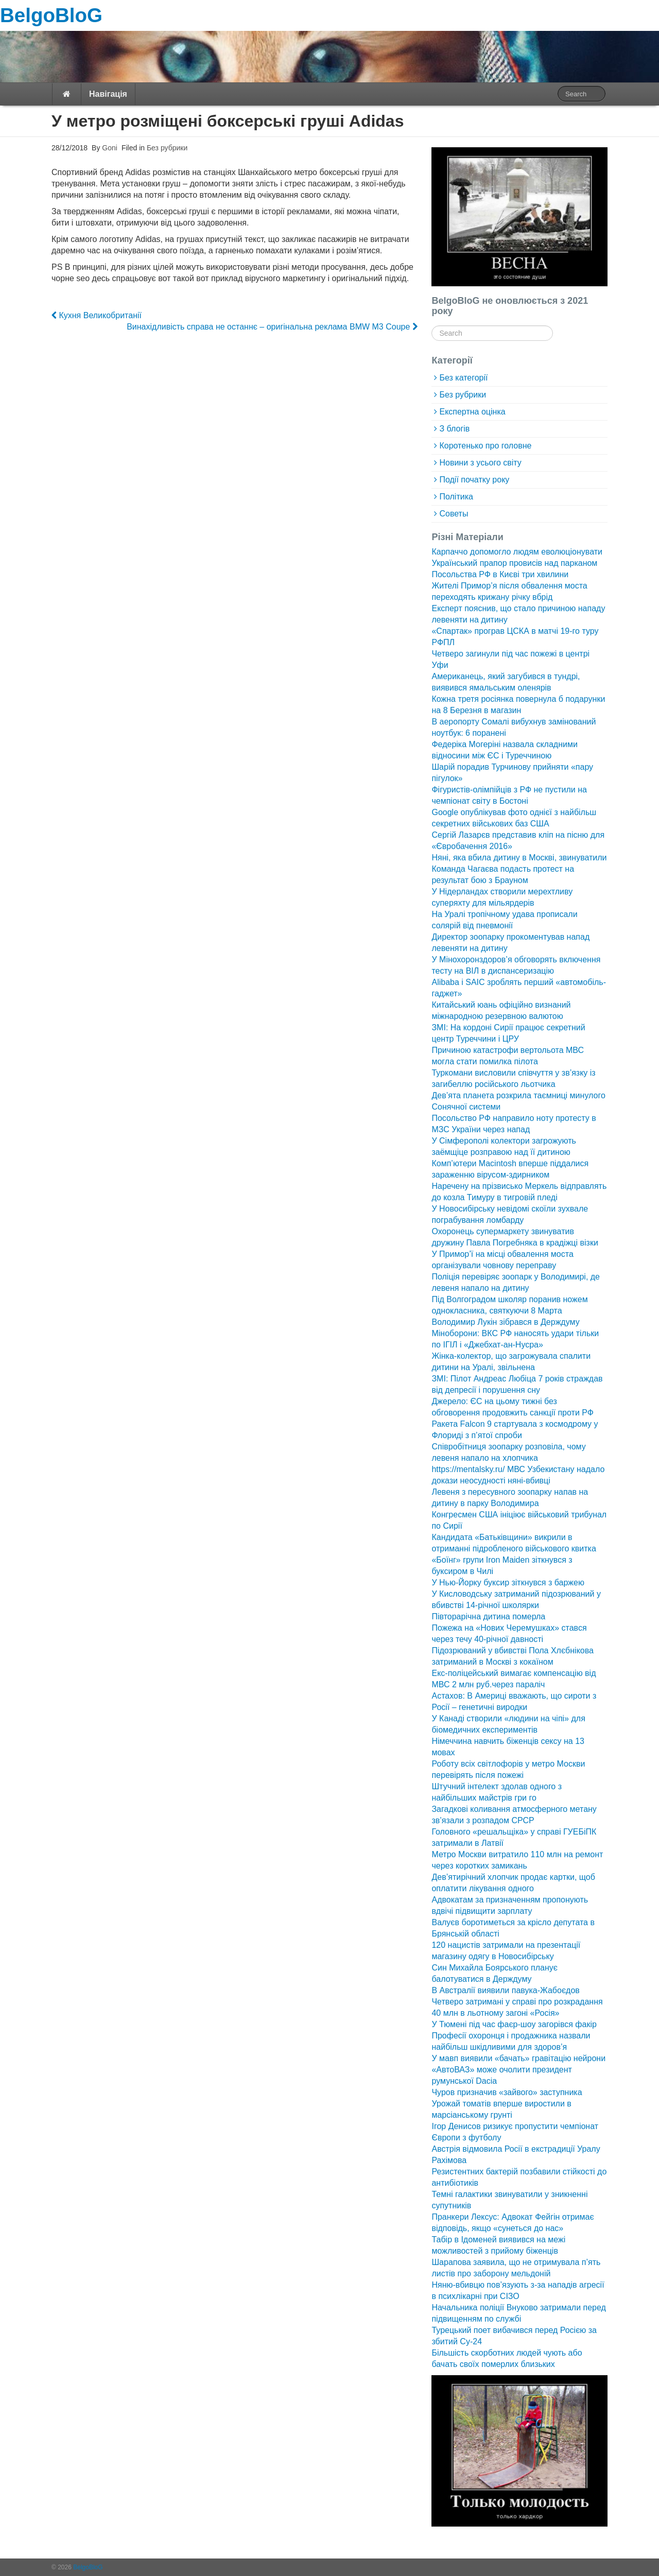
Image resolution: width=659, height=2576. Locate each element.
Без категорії (463, 377)
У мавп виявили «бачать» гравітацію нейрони (518, 2058)
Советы (453, 513)
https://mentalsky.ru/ (468, 1469)
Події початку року (474, 479)
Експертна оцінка (472, 411)
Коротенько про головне (485, 445)
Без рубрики (167, 148)
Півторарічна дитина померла (488, 1616)
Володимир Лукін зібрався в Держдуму (505, 1322)
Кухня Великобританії (96, 315)
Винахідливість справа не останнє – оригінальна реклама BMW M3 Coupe (272, 326)
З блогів (454, 428)
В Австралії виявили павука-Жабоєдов (505, 1990)
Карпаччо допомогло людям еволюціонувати (516, 551)
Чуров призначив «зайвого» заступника (506, 2092)
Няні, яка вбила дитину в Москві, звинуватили (518, 857)
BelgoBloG (51, 15)
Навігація (108, 94)
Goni (108, 148)
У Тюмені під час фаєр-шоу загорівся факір (513, 2024)
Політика (456, 496)
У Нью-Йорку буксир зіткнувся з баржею (507, 1582)
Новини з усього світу (480, 462)
